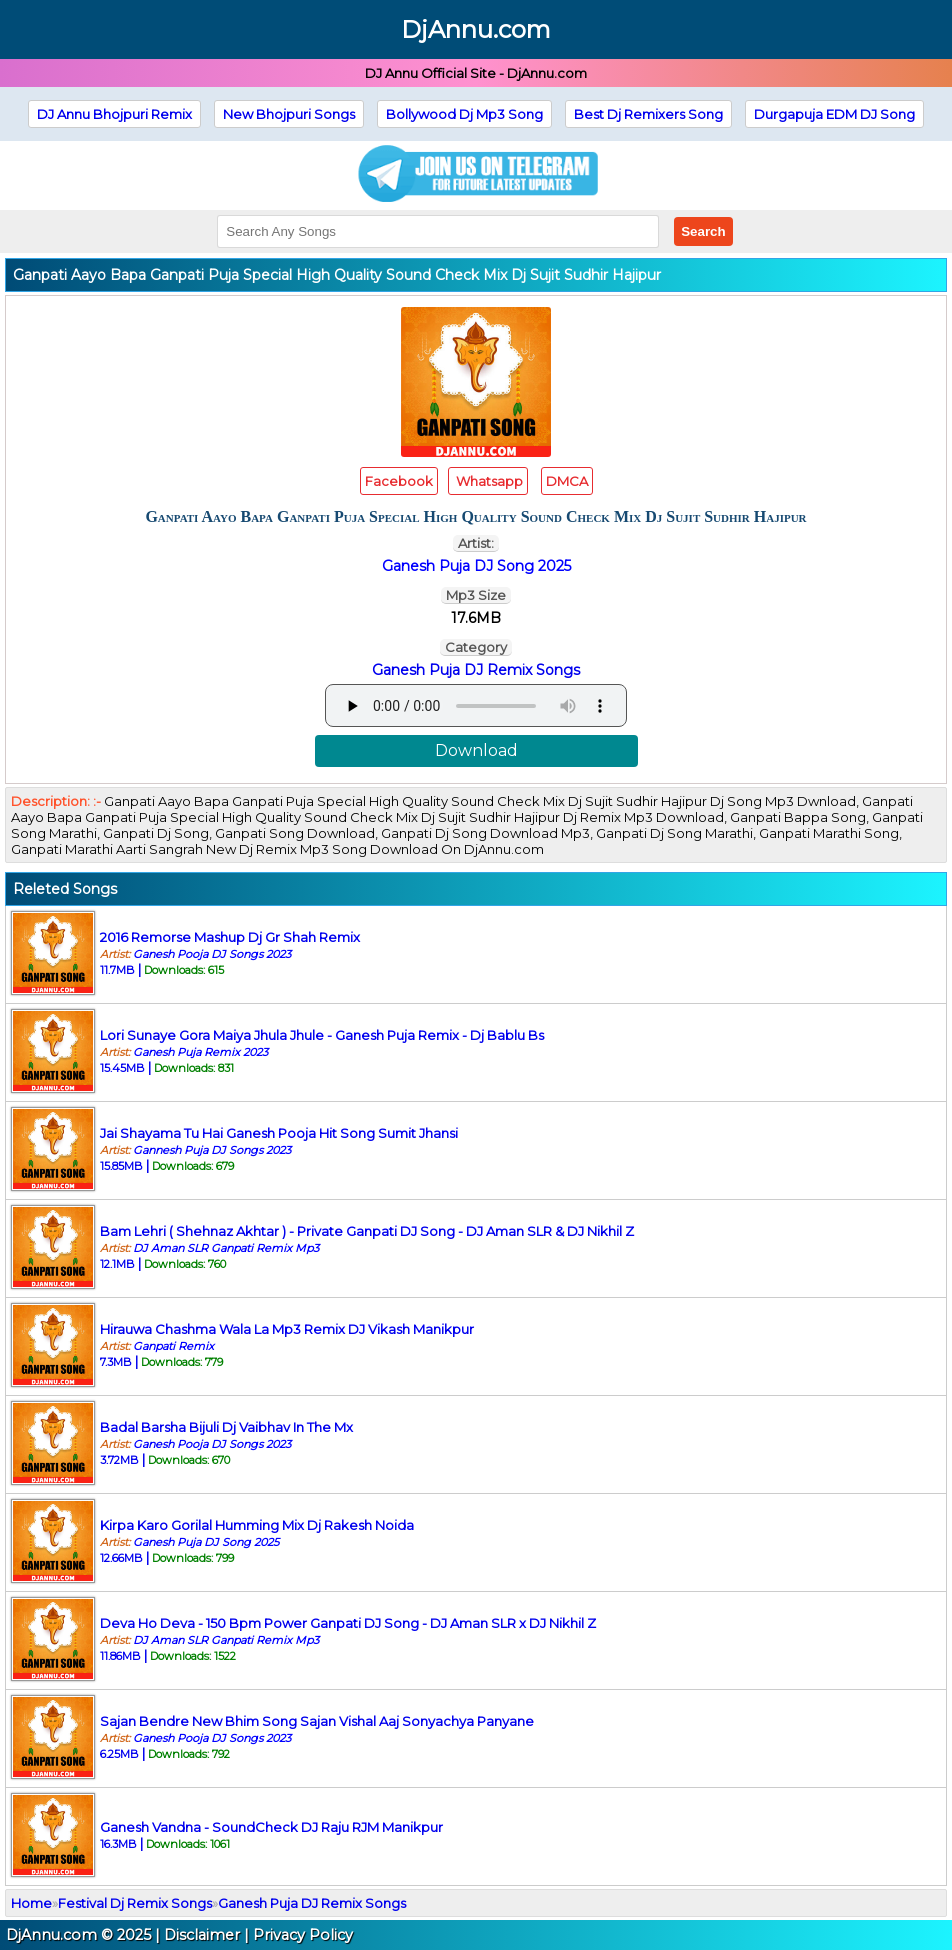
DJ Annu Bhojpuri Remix (114, 114)
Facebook (399, 481)
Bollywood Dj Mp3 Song (464, 114)
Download (476, 750)
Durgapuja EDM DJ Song (834, 114)
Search (703, 231)
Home (31, 1903)
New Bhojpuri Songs (289, 114)
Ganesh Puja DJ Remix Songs (476, 670)
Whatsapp (488, 481)
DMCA (567, 481)
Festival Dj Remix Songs (135, 1903)
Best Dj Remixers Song (648, 114)
